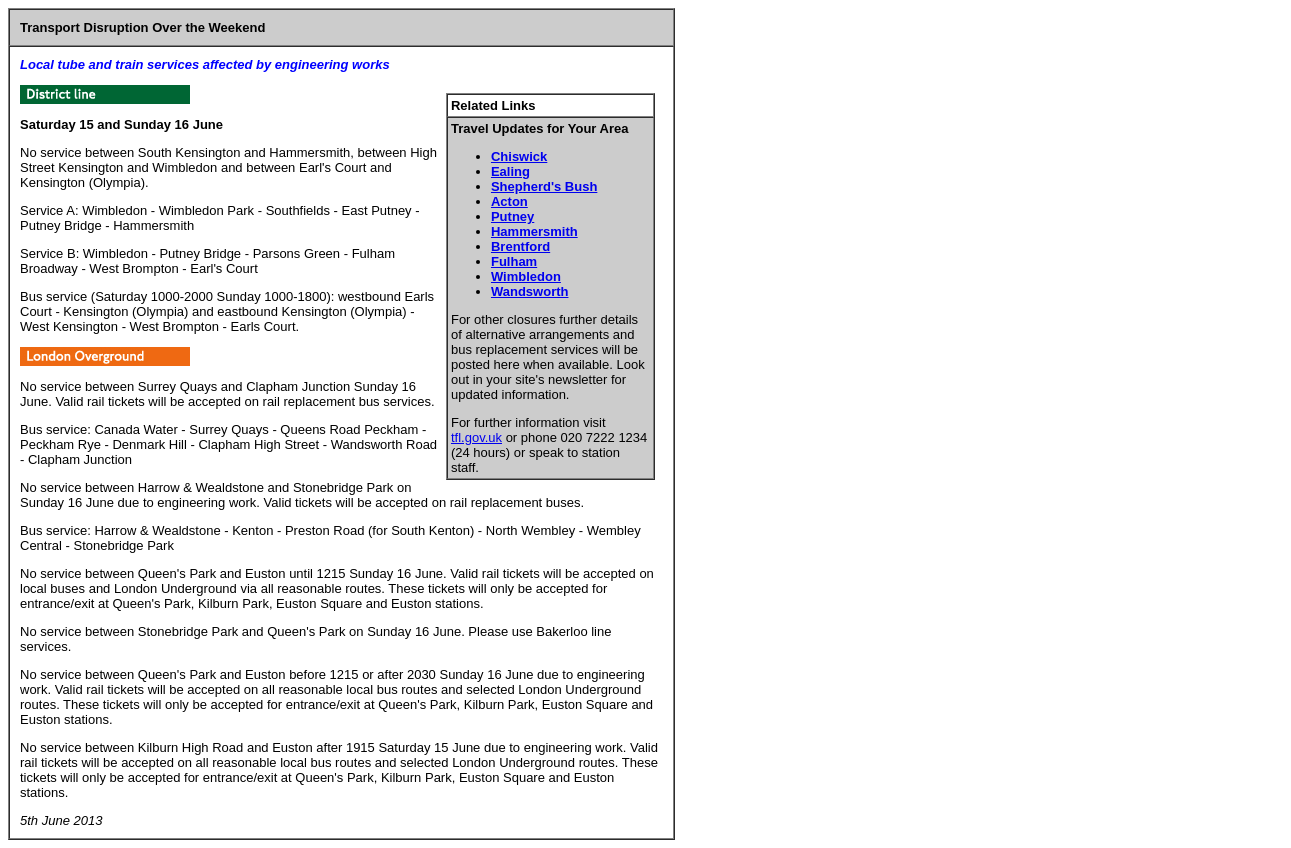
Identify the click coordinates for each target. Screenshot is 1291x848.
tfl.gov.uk (476, 437)
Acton (509, 201)
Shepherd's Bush (544, 186)
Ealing (510, 171)
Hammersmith (534, 231)
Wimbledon (526, 276)
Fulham (514, 261)
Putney (512, 216)
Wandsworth (530, 291)
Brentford (520, 246)
